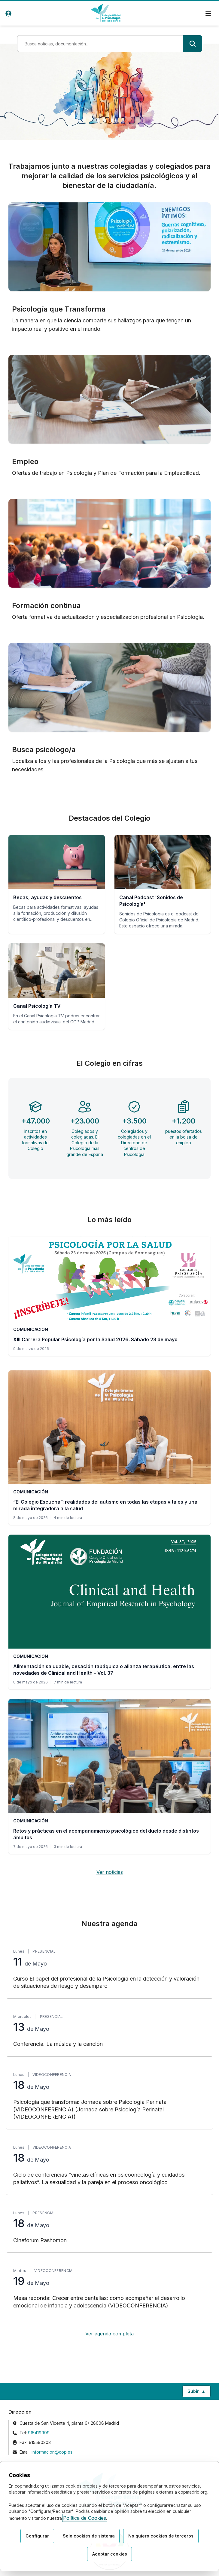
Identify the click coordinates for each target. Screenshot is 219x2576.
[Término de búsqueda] (100, 43)
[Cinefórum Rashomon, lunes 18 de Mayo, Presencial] (109, 2227)
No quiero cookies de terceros (161, 2536)
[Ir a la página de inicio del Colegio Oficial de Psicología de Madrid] (105, 13)
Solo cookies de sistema (89, 2536)
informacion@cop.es (52, 2452)
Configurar (37, 2536)
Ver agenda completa (109, 2334)
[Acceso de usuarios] (8, 13)
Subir (199, 2392)
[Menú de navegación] (208, 13)
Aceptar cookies (109, 2554)
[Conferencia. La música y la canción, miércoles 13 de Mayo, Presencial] (109, 2031)
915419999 (39, 2432)
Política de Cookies (84, 2518)
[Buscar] (192, 43)
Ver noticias (109, 1872)
